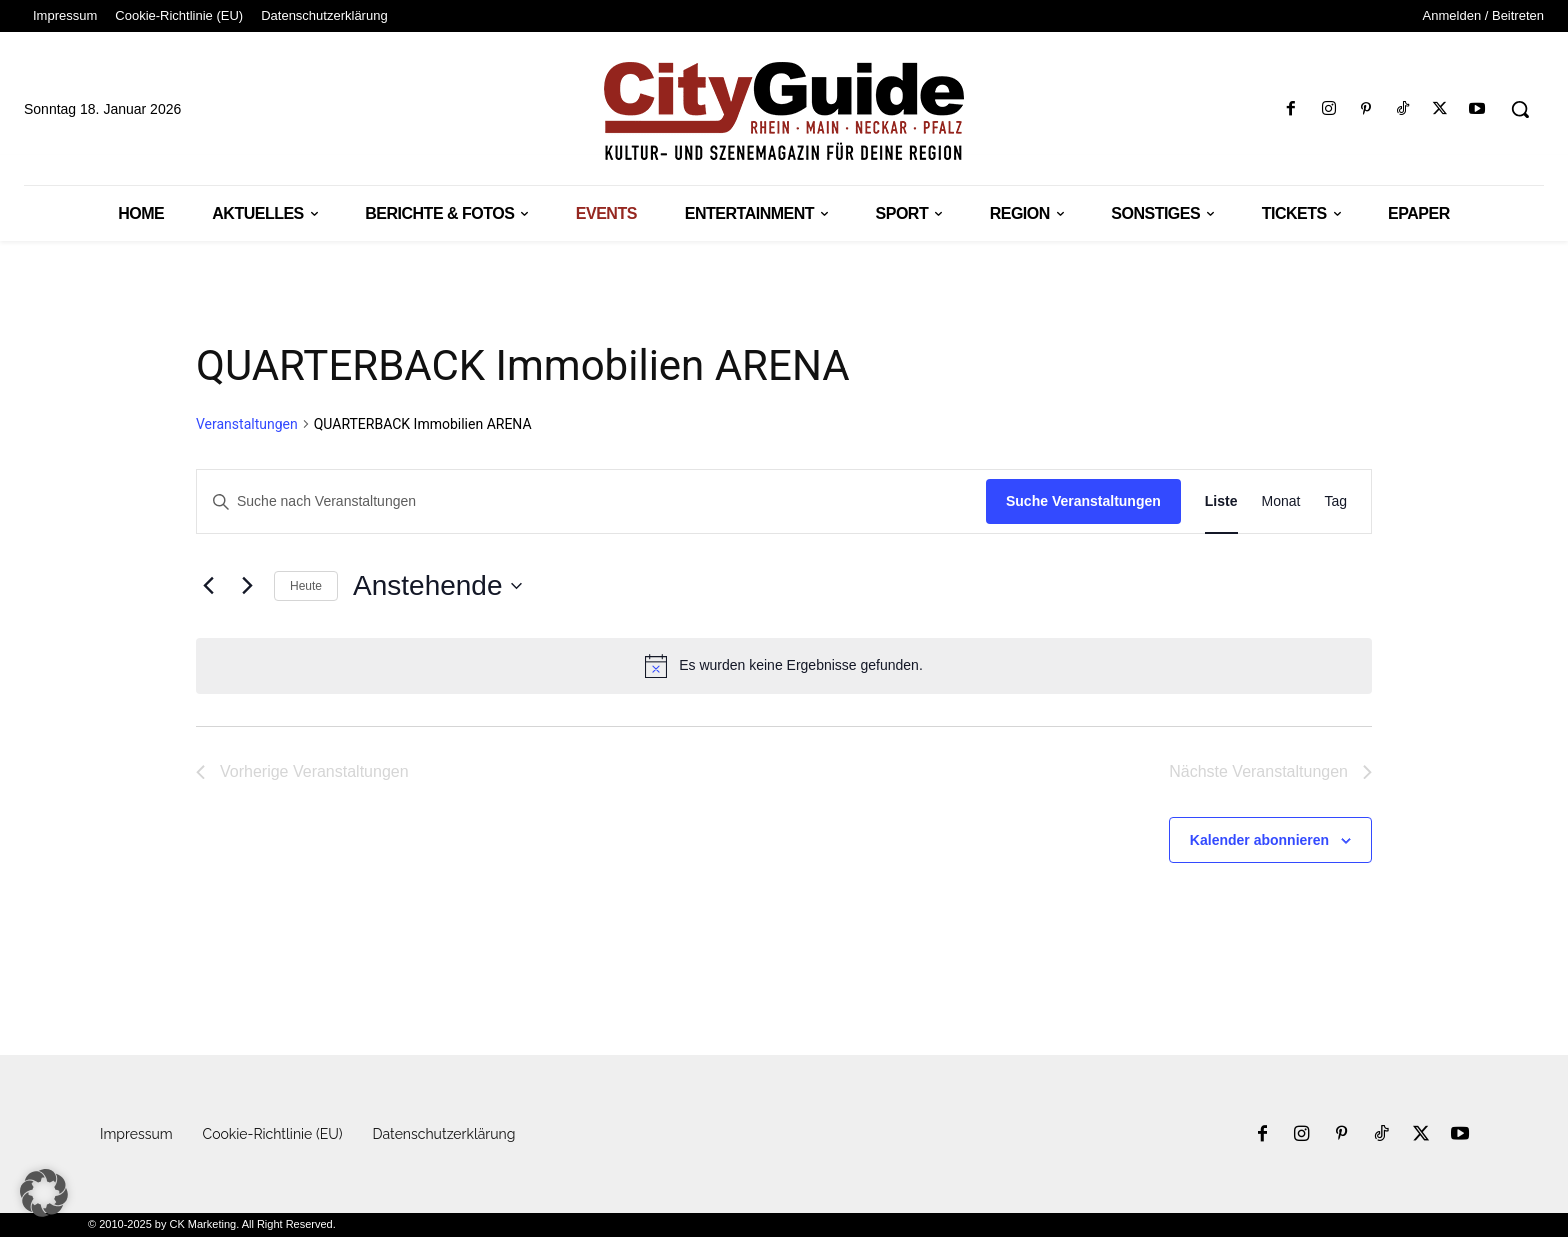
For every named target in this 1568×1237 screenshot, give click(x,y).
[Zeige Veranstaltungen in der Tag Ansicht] (1335, 501)
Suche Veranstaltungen (1083, 501)
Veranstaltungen (247, 424)
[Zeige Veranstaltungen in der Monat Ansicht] (1281, 501)
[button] (1520, 109)
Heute (306, 586)
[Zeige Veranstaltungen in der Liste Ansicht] (1221, 501)
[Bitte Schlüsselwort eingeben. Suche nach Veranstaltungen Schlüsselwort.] (591, 501)
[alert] (784, 666)
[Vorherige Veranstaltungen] (208, 586)
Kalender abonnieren (1259, 840)
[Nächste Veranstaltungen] (247, 586)
